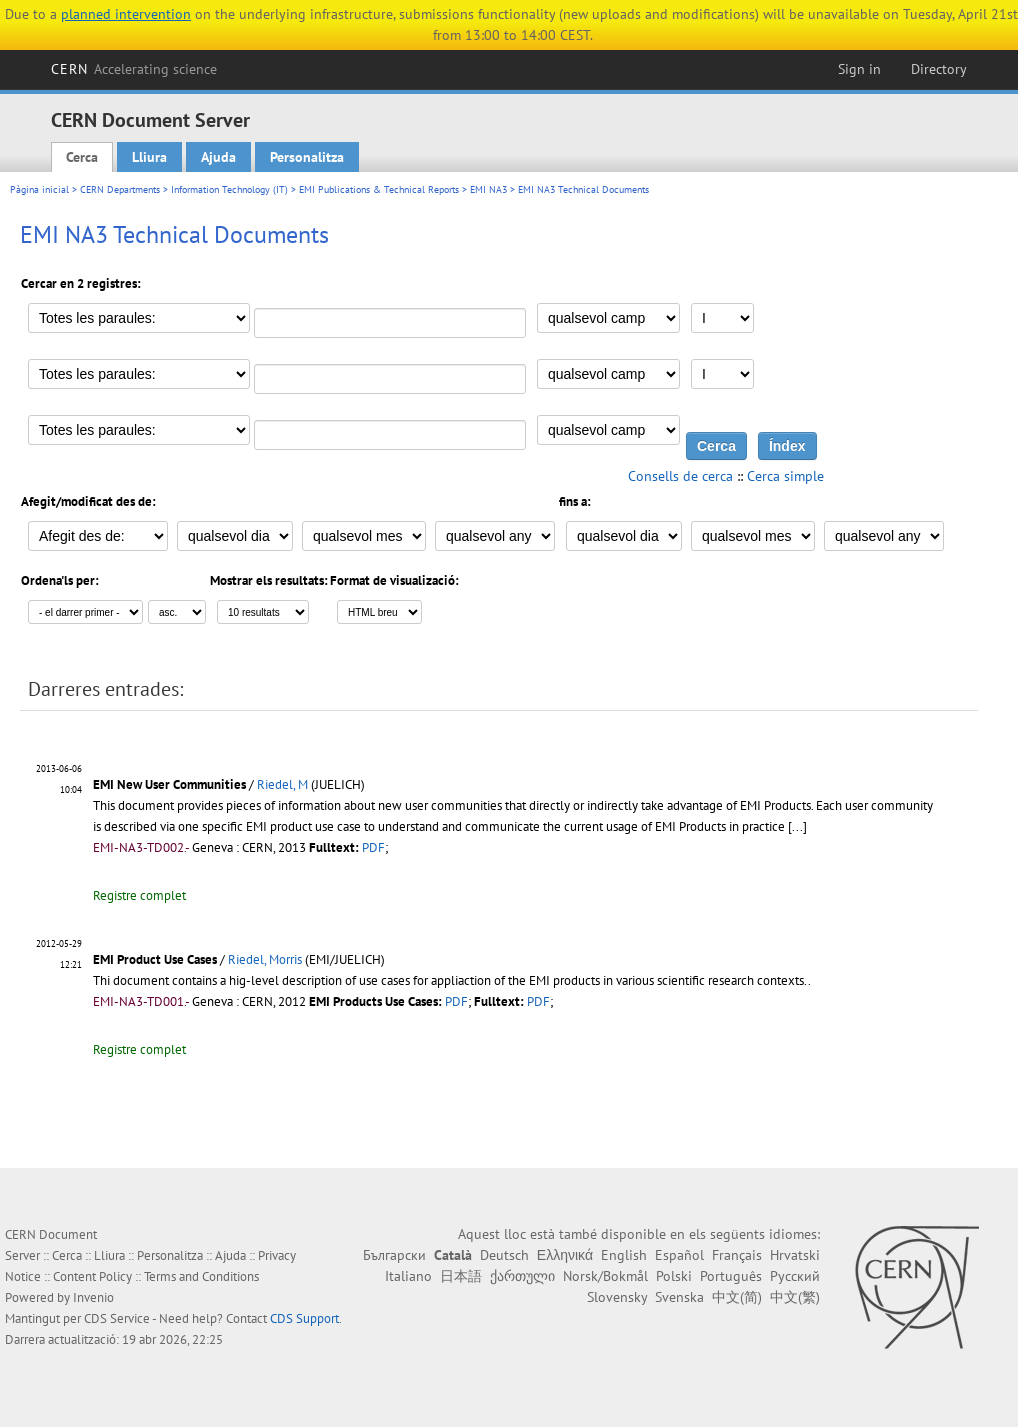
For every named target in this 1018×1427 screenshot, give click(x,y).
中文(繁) (795, 1297)
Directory (939, 69)
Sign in (859, 69)
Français (737, 1255)
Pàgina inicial (39, 189)
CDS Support (304, 1318)
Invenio (93, 1297)
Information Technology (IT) (229, 189)
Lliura (149, 157)
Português (731, 1276)
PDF (373, 847)
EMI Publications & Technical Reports (379, 189)
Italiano (408, 1276)
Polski (674, 1276)
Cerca (82, 157)
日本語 (461, 1276)
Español (679, 1255)
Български (394, 1255)
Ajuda (218, 157)
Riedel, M (282, 784)
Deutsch (504, 1255)
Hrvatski (795, 1255)
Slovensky (617, 1297)
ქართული (522, 1276)
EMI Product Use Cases (155, 959)
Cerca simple (785, 476)
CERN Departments (120, 189)
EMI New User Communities (169, 784)
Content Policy (92, 1276)
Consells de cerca (680, 476)
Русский (795, 1276)
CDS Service (117, 1318)
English (624, 1255)
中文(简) (737, 1297)
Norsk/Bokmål (605, 1276)
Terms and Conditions (201, 1276)
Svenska (679, 1297)
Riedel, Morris (265, 959)
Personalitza (307, 157)
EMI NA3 (488, 189)
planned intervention (126, 14)
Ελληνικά (565, 1255)
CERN (134, 69)
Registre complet (139, 895)
